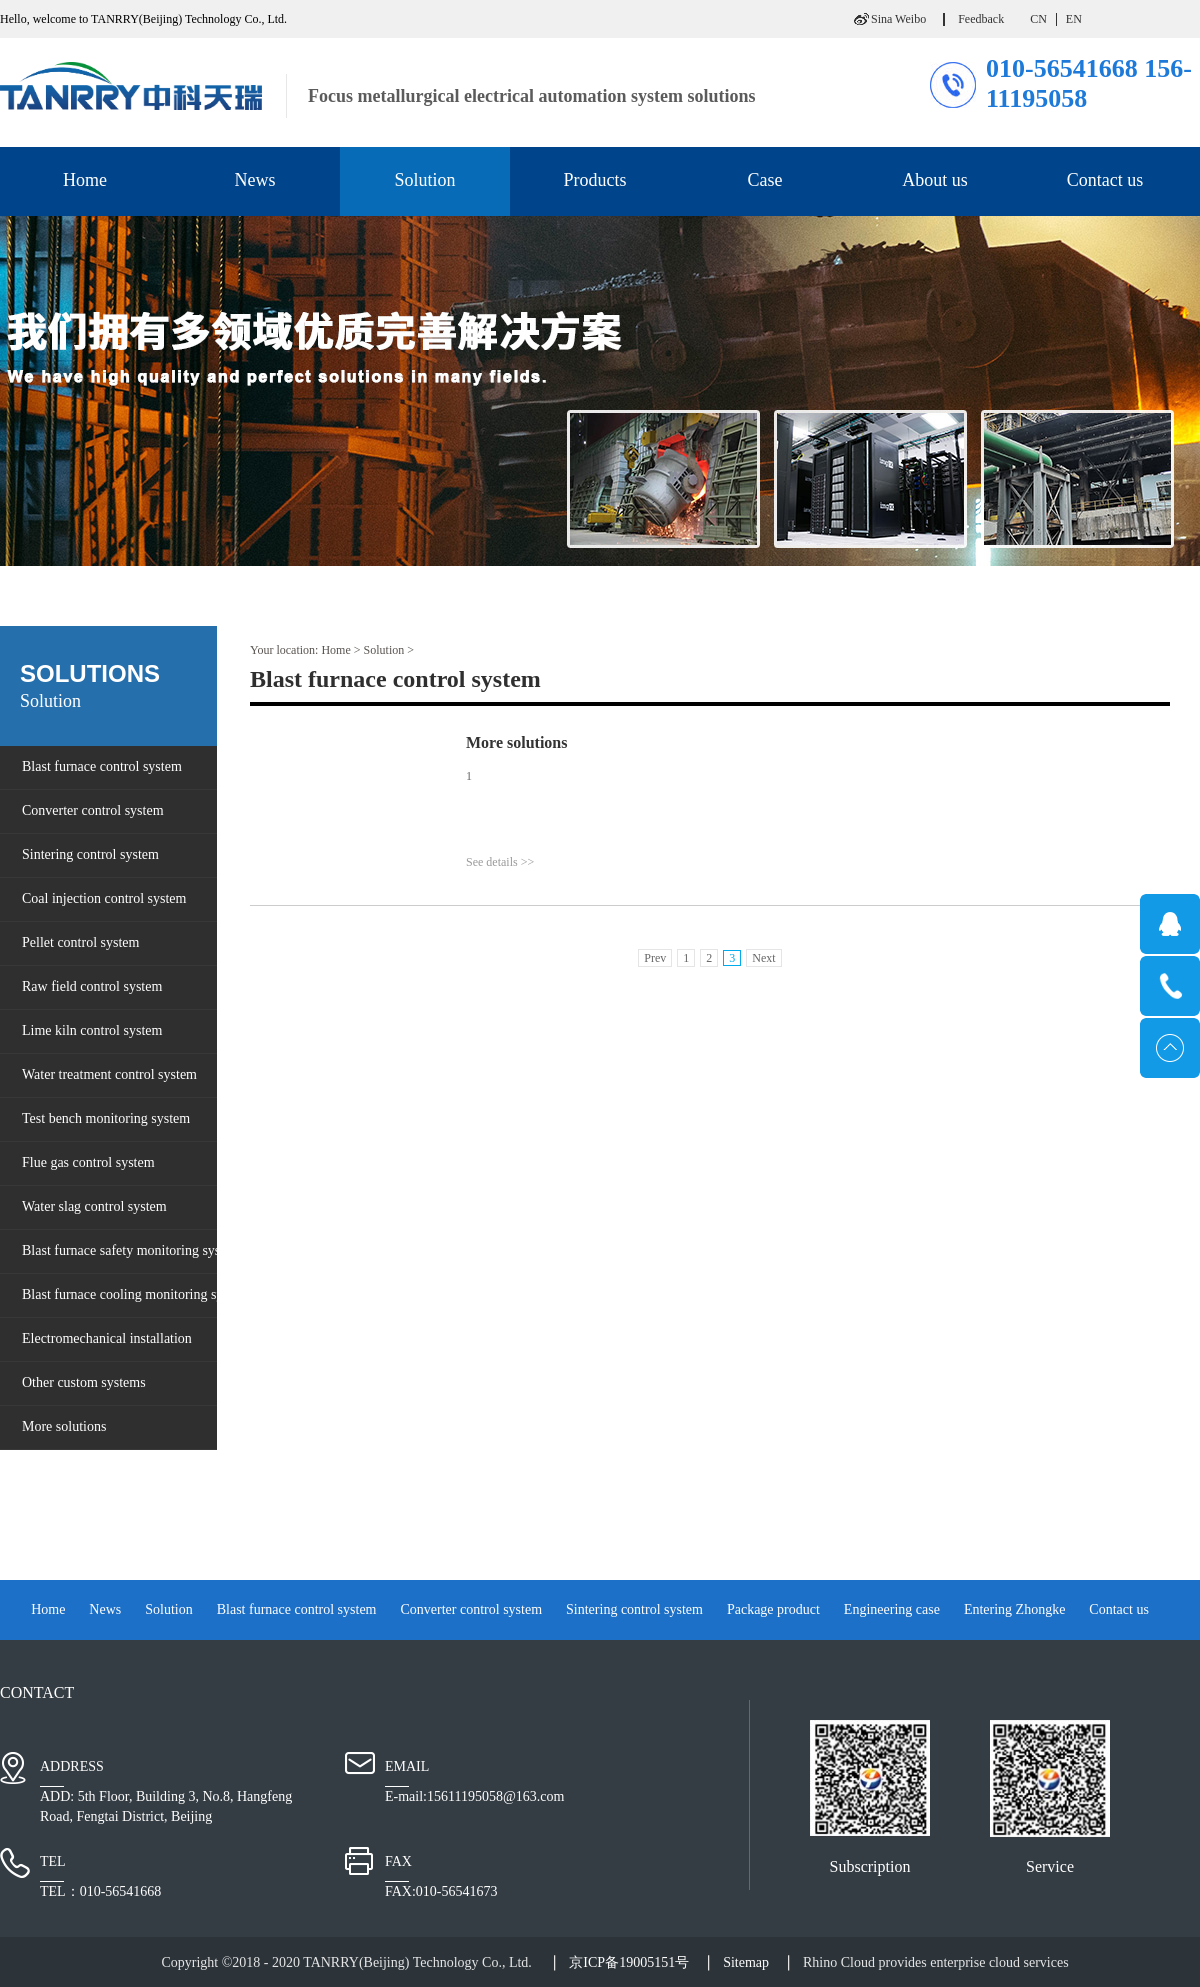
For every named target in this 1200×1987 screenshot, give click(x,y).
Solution (384, 650)
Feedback (981, 19)
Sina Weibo (898, 19)
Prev (655, 958)
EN (1074, 19)
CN (1038, 19)
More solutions (516, 742)
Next (763, 958)
